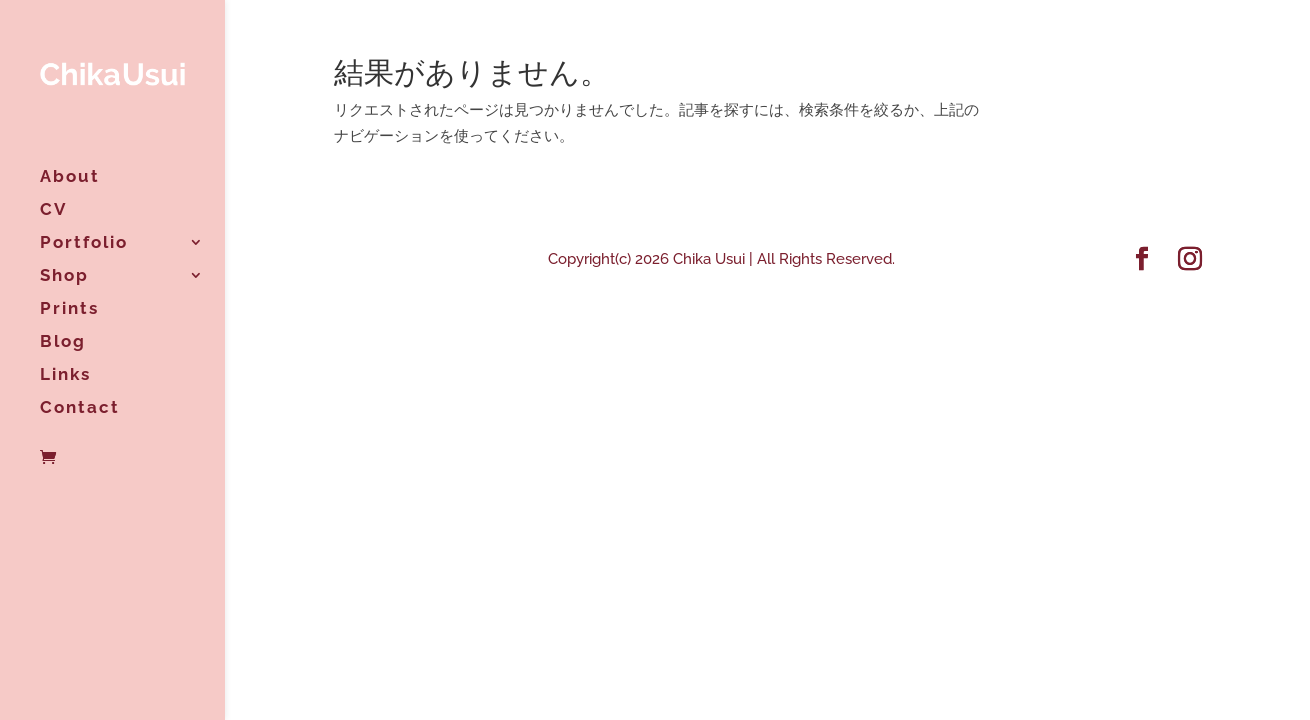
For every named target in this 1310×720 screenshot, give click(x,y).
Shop (64, 276)
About (70, 177)
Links (65, 375)
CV (53, 210)
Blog (63, 342)
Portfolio (84, 243)
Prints (69, 309)
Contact (80, 408)
